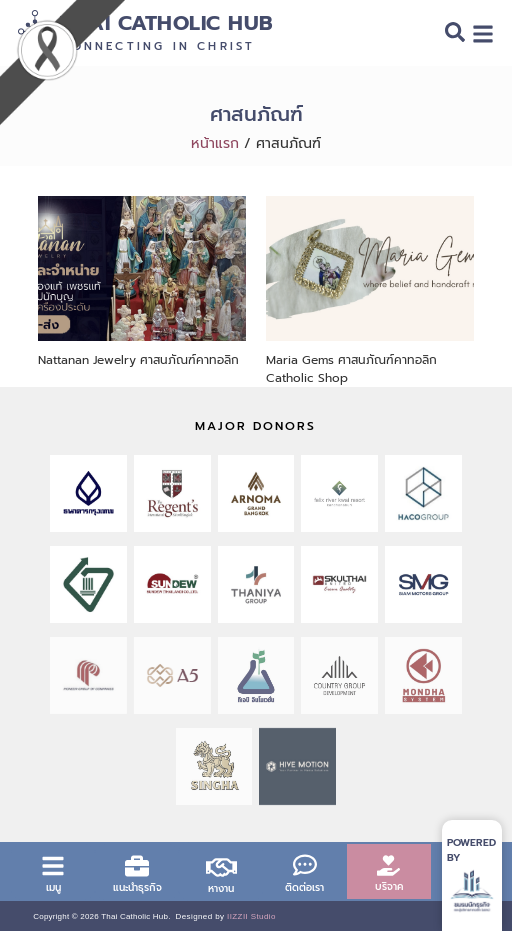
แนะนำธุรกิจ (137, 887)
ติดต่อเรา (304, 887)
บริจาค (389, 886)
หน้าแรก (215, 143)
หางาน (221, 888)
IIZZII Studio (251, 916)
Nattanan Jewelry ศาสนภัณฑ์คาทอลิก (138, 360)
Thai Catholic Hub (167, 23)
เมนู (53, 887)
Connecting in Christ (157, 46)
